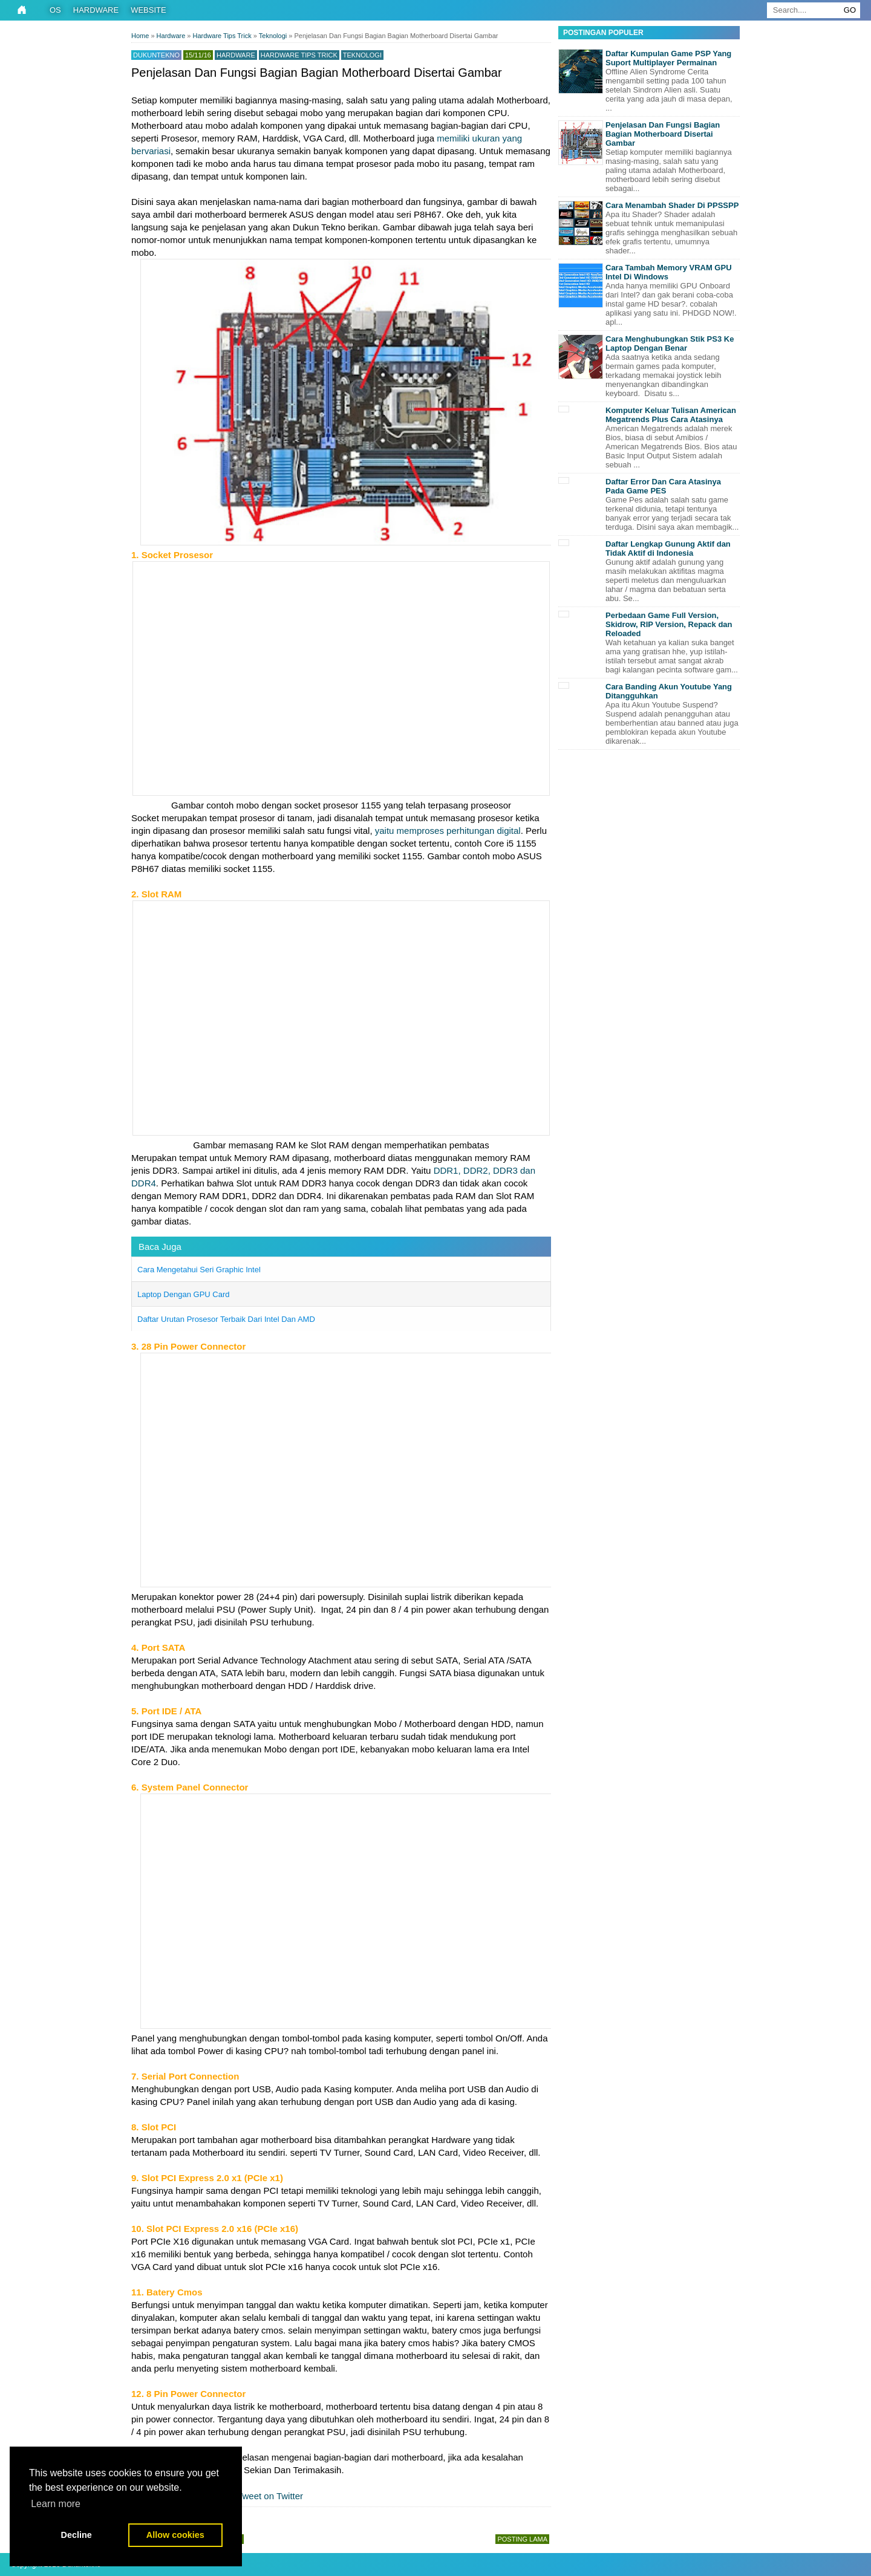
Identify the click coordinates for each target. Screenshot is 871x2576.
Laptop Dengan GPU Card (183, 1294)
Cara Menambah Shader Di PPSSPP (672, 205)
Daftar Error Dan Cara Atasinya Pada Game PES (663, 486)
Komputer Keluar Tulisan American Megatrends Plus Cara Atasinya (670, 415)
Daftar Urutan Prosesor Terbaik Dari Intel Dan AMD (226, 1319)
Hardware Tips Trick (299, 55)
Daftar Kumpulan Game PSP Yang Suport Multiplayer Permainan (668, 58)
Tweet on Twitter (264, 2496)
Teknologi (362, 55)
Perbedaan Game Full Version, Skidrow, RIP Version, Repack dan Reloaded (668, 624)
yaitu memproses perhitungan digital (448, 830)
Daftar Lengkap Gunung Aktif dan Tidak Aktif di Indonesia (668, 548)
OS (55, 10)
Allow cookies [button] (175, 2535)
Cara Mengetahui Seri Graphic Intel (199, 1269)
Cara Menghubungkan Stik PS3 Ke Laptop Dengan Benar (669, 343)
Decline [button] (76, 2535)
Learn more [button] (55, 2504)
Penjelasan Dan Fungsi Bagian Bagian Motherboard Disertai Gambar (662, 134)
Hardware (96, 10)
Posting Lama (522, 2539)
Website (148, 10)
